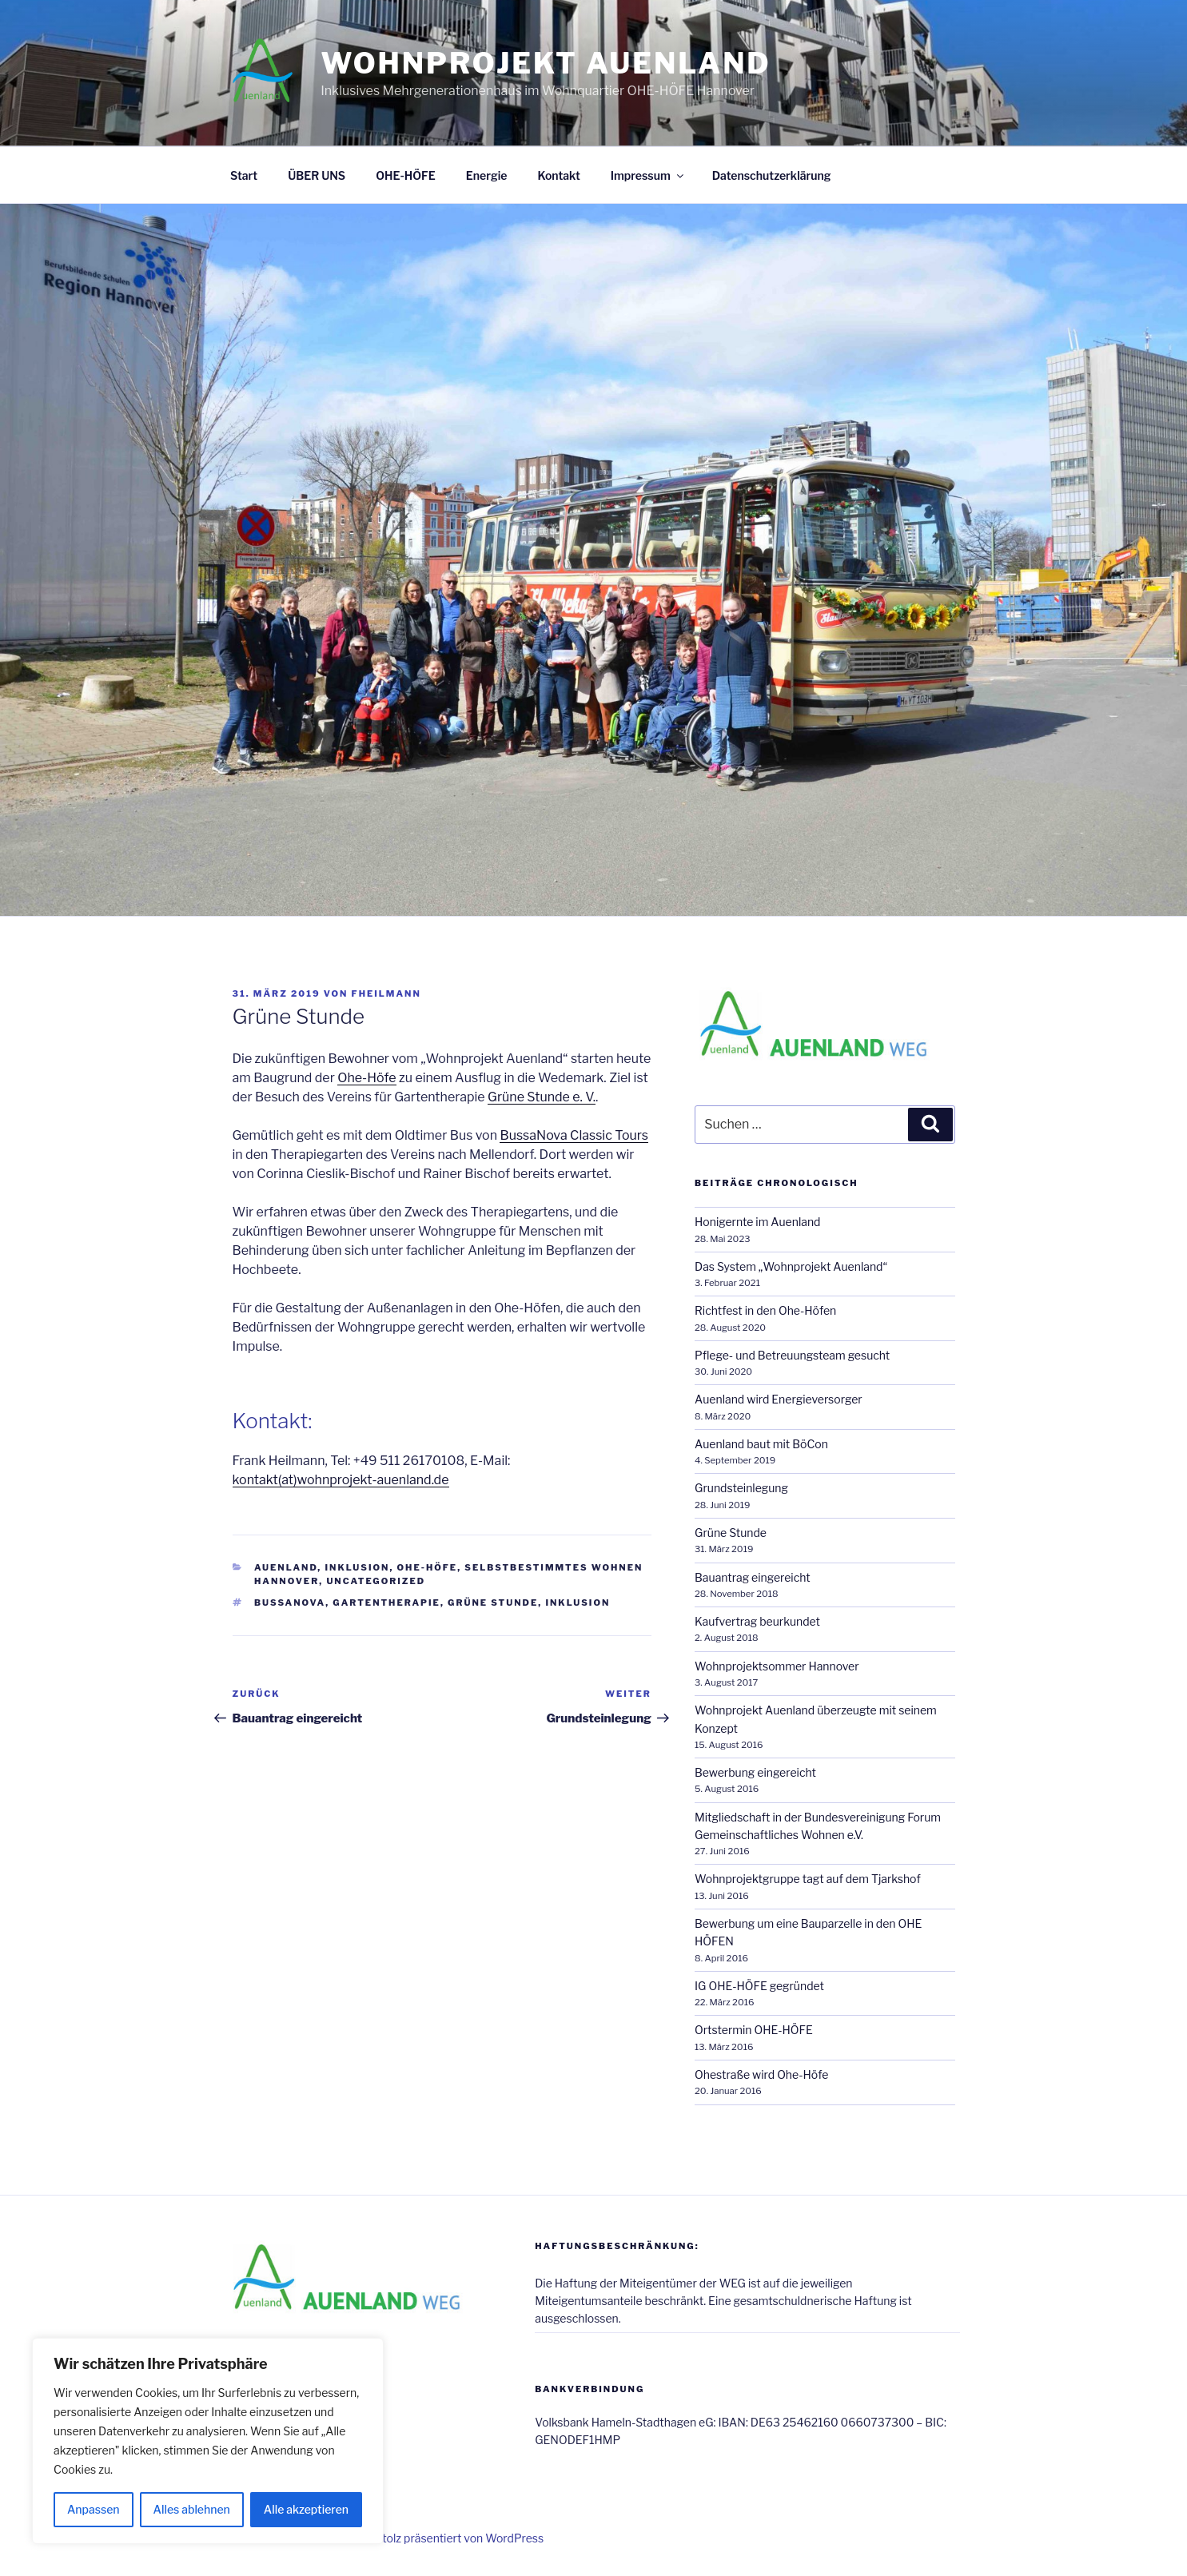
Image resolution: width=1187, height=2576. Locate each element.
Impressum (648, 175)
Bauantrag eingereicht (753, 1577)
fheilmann (386, 993)
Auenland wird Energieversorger (778, 1399)
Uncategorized (375, 1581)
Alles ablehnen (191, 2509)
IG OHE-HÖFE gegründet (759, 1986)
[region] (208, 2441)
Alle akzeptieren (306, 2509)
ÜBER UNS (316, 175)
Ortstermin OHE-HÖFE (754, 2030)
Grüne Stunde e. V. (541, 1097)
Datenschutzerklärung (771, 175)
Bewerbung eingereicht (755, 1772)
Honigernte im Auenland (757, 1221)
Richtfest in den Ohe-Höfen (765, 1310)
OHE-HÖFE (406, 175)
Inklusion (357, 1567)
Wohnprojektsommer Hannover (776, 1666)
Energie (487, 175)
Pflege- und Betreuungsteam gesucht (792, 1355)
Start (243, 175)
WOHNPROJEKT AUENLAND (546, 63)
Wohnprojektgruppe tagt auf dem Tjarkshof (808, 1878)
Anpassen (93, 2509)
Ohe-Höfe (366, 1077)
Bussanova (289, 1602)
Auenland (285, 1567)
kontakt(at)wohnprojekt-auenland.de (341, 1479)
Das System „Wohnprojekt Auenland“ (791, 1266)
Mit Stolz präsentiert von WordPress (450, 2538)
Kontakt (558, 175)
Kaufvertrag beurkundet (757, 1621)
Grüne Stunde (493, 1602)
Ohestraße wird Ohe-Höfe (761, 2074)
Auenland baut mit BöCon (761, 1444)
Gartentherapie (386, 1602)
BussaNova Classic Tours (573, 1135)
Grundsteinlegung (741, 1488)
